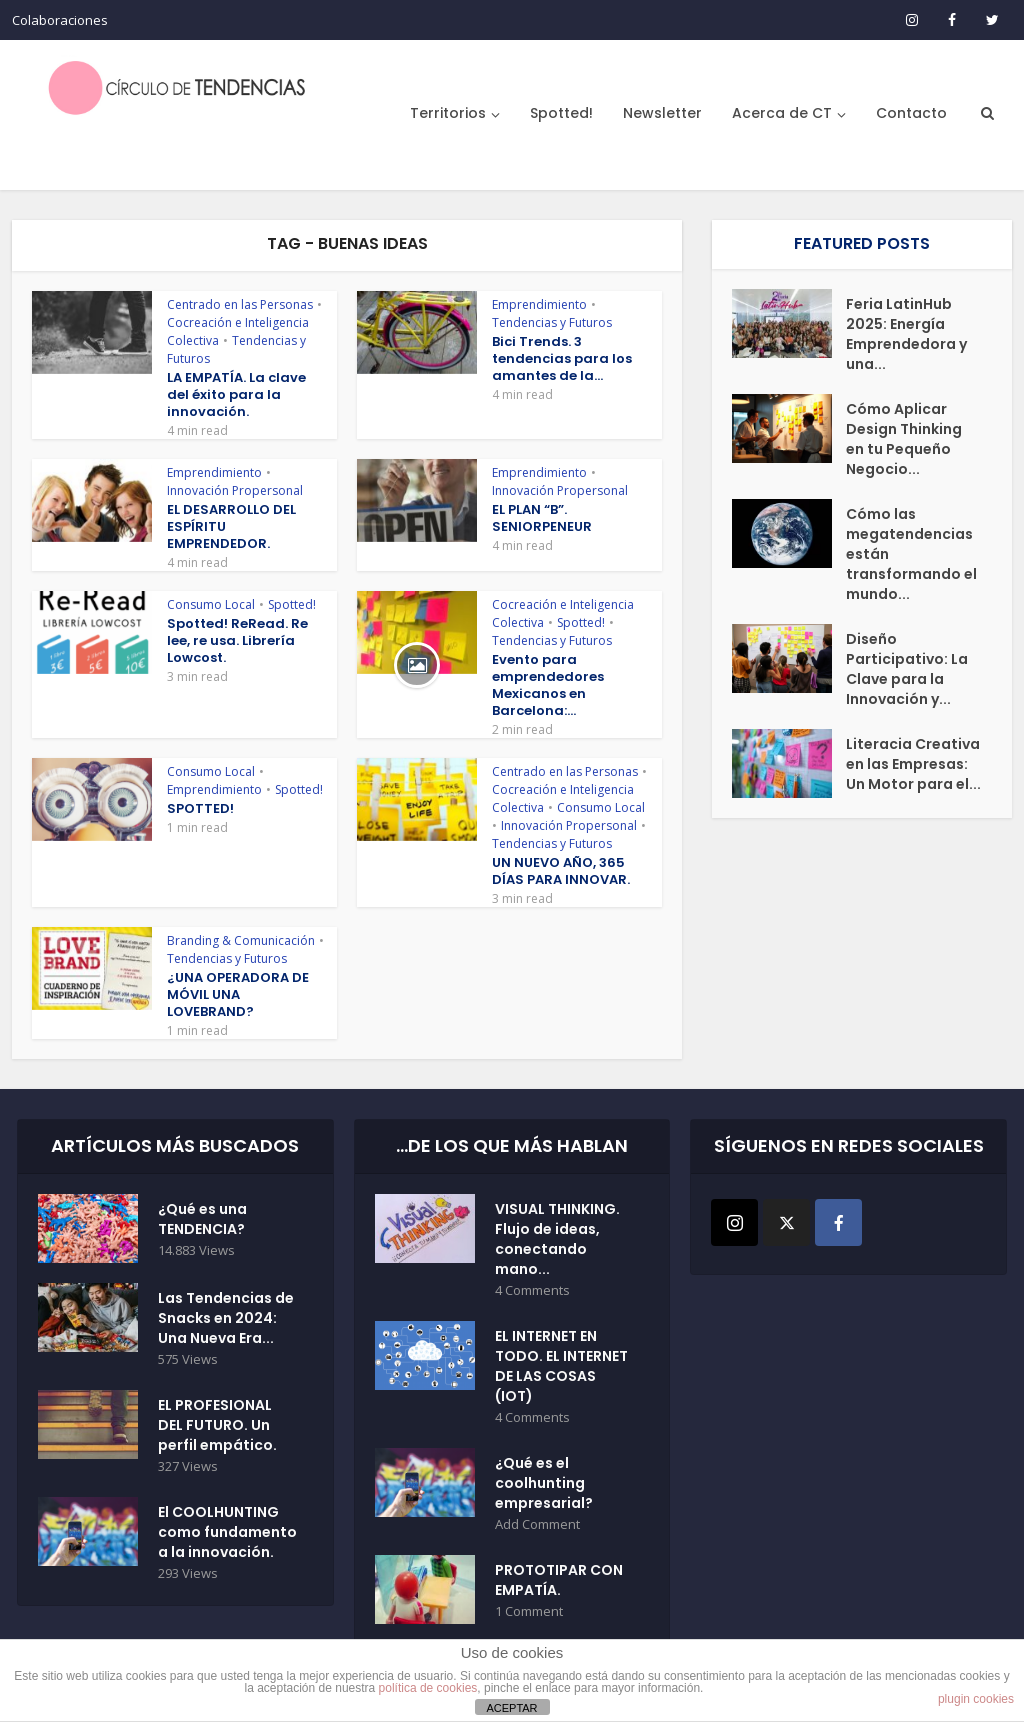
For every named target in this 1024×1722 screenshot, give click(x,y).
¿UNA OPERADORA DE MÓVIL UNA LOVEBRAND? (238, 994)
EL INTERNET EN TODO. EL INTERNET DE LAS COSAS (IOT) (561, 1366)
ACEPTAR (511, 1708)
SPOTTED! (200, 808)
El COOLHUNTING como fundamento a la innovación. (227, 1532)
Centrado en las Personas (240, 304)
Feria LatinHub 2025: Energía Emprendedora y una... (906, 334)
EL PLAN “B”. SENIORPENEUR (542, 518)
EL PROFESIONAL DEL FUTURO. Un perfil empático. (217, 1425)
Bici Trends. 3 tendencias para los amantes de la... (562, 358)
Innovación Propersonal (235, 490)
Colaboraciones (60, 20)
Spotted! (561, 113)
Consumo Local (211, 604)
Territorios (448, 113)
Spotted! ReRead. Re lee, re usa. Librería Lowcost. (237, 640)
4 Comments (532, 1290)
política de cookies (428, 1688)
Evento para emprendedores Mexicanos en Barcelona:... (548, 685)
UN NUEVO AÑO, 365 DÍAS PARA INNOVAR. (561, 871)
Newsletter (662, 113)
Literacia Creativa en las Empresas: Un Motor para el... (913, 764)
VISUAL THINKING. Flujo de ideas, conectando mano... (557, 1239)
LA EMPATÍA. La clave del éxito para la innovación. (236, 394)
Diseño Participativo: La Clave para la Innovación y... (907, 669)
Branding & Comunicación (241, 940)
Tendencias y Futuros (552, 322)
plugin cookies (976, 1699)
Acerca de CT (782, 113)
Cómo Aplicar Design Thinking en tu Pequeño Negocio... (904, 439)
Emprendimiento (539, 304)
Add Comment (537, 1524)
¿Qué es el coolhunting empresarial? (544, 1483)
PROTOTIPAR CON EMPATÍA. (559, 1580)
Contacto (911, 113)
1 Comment (529, 1611)
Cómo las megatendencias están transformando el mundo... (911, 554)
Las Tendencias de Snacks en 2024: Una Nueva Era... (226, 1318)
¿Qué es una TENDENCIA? (202, 1219)
